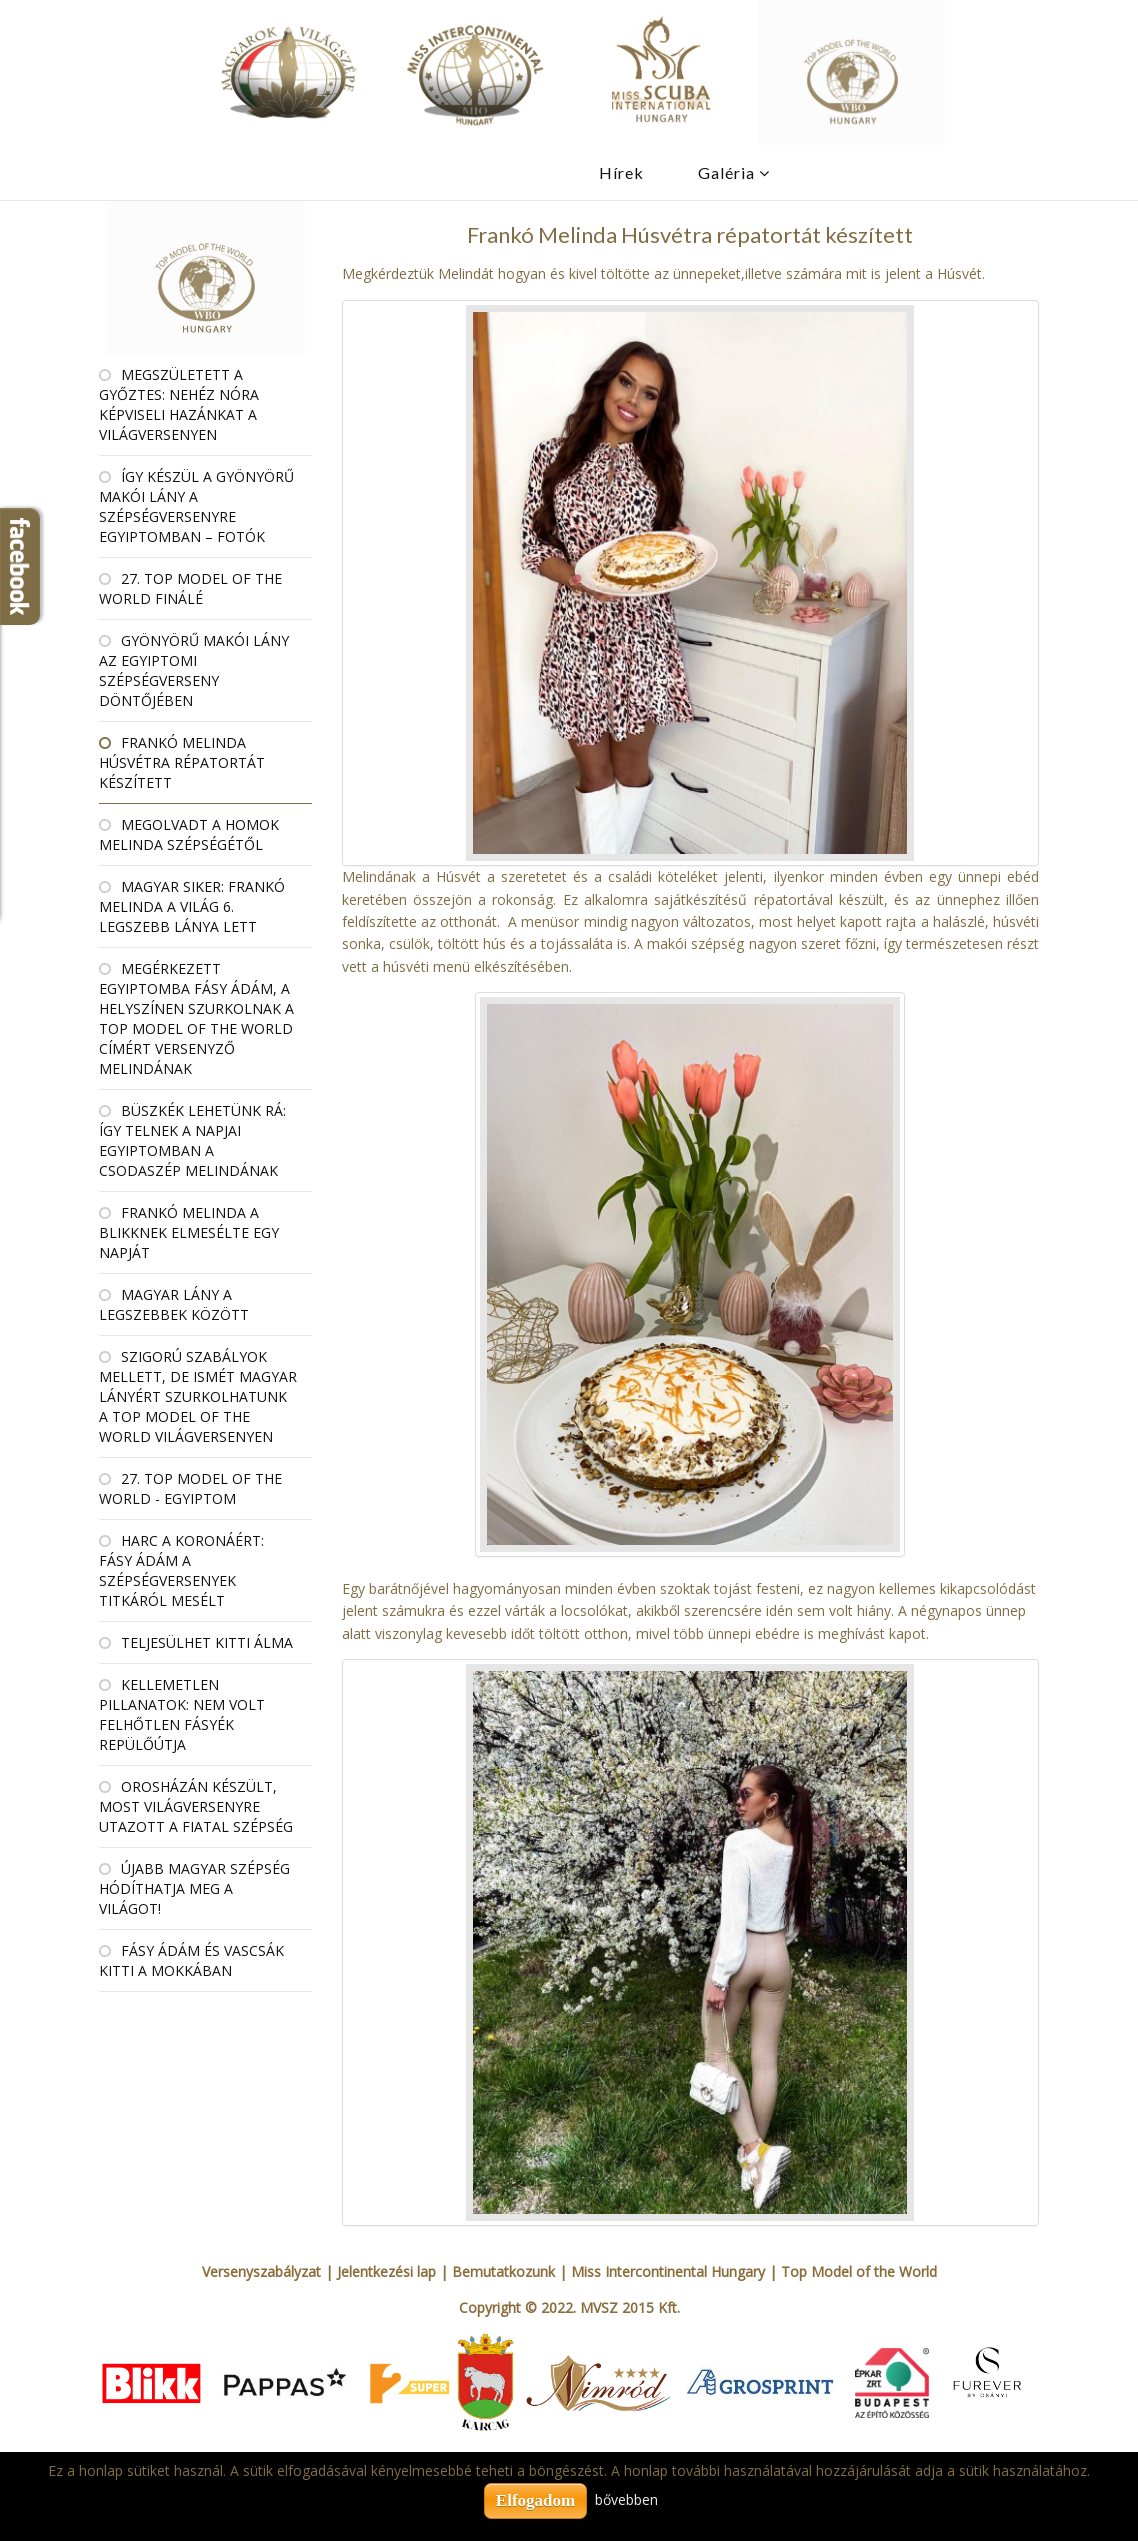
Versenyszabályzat (261, 2271)
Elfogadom (535, 2500)
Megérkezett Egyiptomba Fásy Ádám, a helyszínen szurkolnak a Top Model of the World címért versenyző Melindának (196, 1018)
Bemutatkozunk (503, 2271)
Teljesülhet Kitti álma (207, 1642)
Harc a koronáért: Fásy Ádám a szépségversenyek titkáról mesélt (181, 1570)
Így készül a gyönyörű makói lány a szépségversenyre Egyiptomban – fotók (196, 506)
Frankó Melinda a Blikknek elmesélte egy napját (189, 1232)
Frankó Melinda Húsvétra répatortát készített (182, 762)
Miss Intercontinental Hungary (668, 2271)
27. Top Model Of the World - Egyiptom (190, 1488)
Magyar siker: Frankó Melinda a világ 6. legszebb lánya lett (192, 906)
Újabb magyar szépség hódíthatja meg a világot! (194, 1888)
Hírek (621, 172)
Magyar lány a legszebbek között (174, 1304)
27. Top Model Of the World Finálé (190, 588)
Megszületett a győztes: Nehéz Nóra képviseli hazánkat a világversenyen (179, 404)
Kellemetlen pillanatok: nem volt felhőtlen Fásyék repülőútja (182, 1714)
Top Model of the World (859, 2271)
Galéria (726, 172)
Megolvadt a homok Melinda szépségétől (189, 834)
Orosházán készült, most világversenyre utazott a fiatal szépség (196, 1806)
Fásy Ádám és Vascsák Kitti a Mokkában (191, 1960)
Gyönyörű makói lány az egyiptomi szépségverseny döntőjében (194, 670)
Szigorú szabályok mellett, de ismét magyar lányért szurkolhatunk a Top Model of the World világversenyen (198, 1396)
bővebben (626, 2499)
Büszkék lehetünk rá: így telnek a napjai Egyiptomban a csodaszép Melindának (192, 1140)
